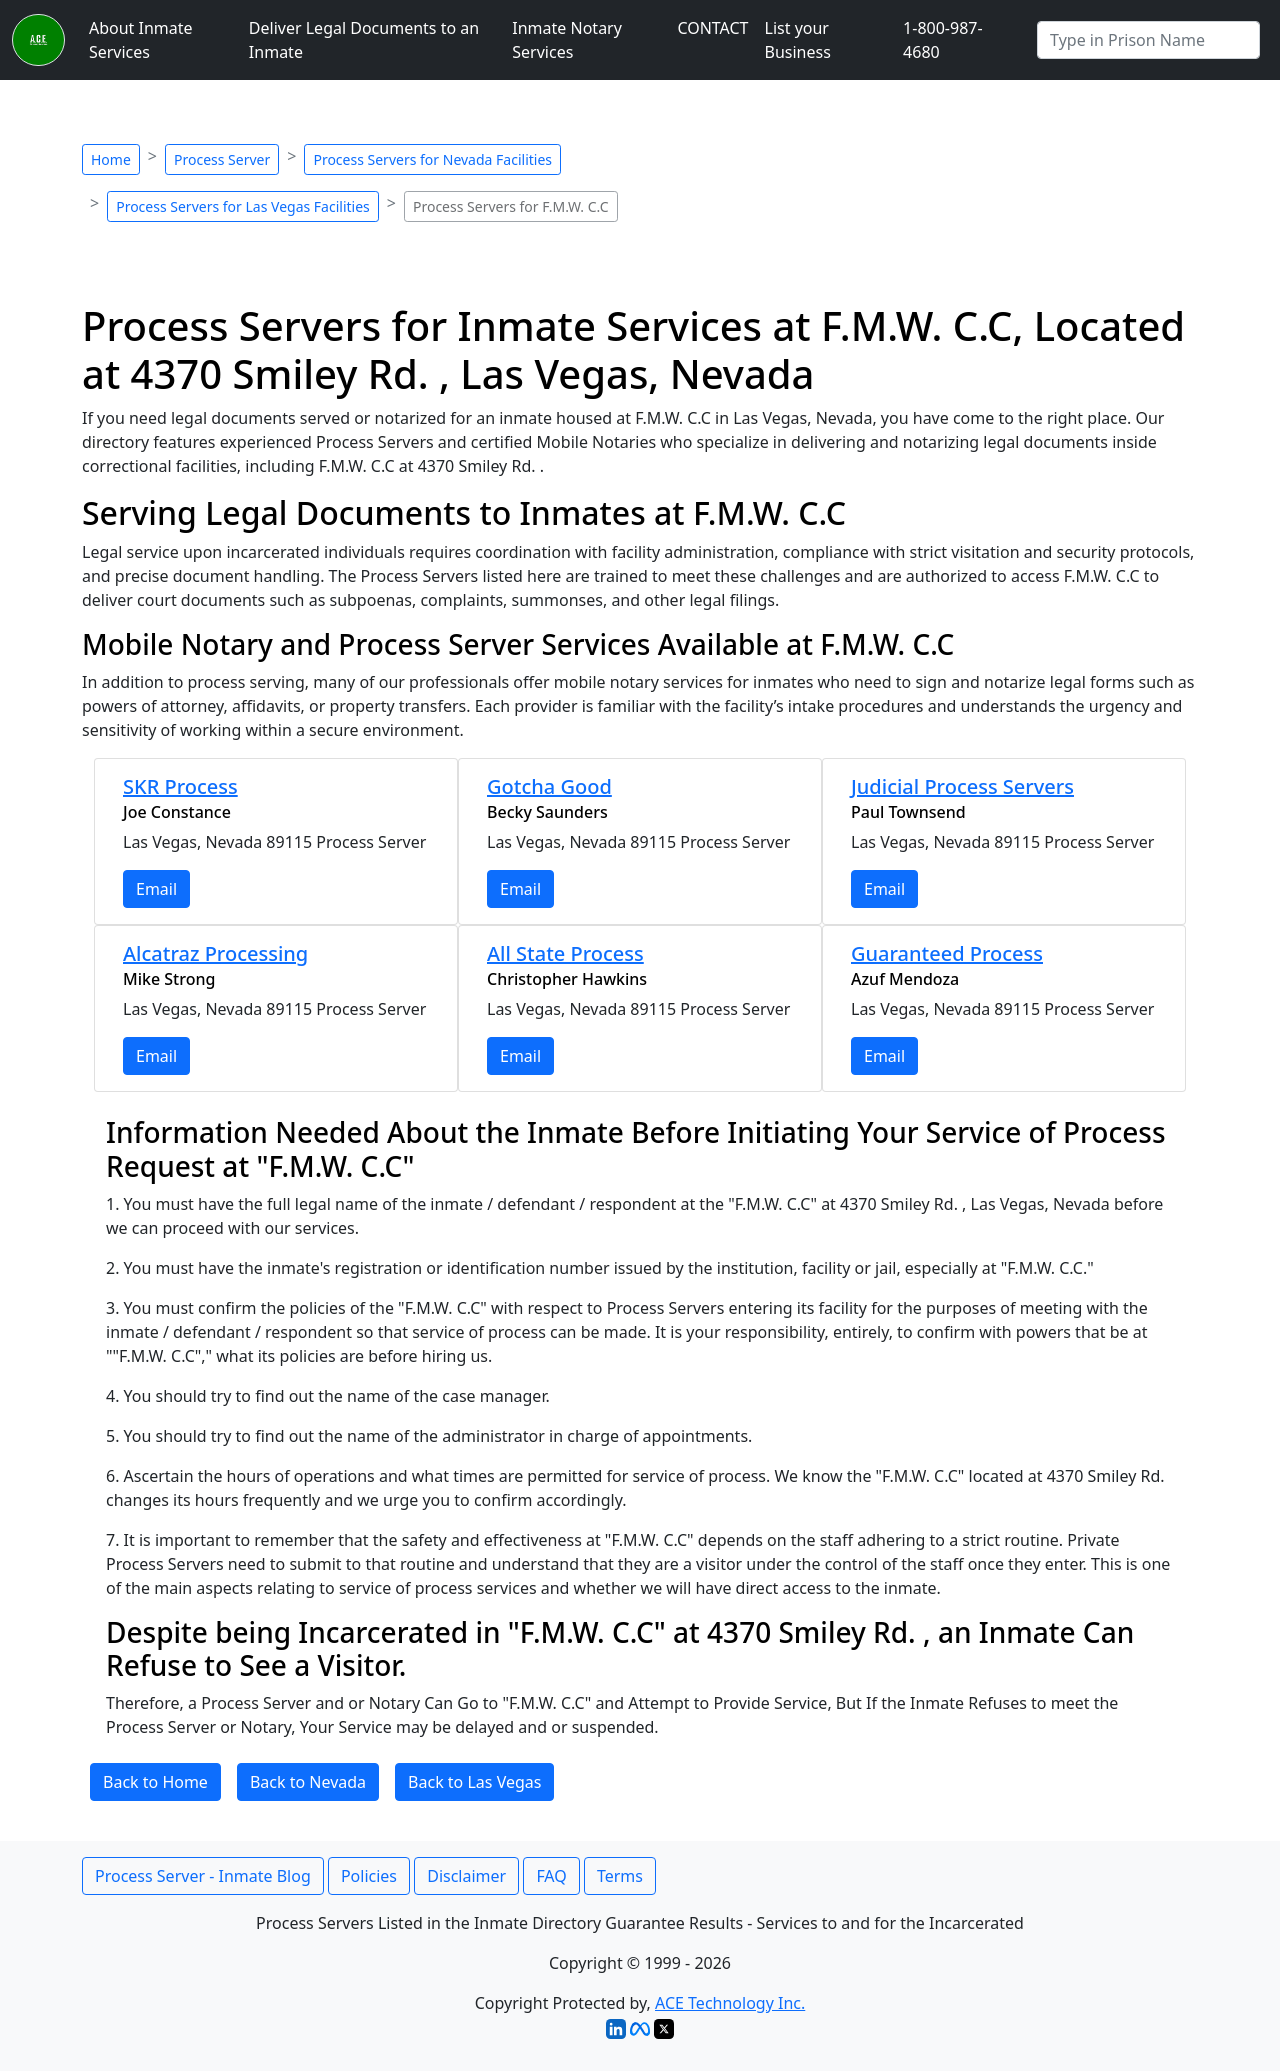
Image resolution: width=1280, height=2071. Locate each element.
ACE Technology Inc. (730, 2003)
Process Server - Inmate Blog (203, 1876)
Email (156, 889)
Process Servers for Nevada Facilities (432, 159)
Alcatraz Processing (215, 953)
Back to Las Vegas (474, 1782)
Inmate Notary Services (567, 40)
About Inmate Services (141, 40)
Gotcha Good (549, 786)
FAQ (551, 1876)
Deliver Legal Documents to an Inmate (364, 40)
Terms (620, 1876)
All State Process (565, 953)
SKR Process (180, 786)
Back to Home (155, 1782)
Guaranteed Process (947, 953)
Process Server (222, 159)
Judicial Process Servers (962, 786)
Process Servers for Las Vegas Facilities (243, 206)
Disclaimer (466, 1876)
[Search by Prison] (1148, 40)
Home (111, 159)
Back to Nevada (308, 1782)
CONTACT (712, 28)
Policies (369, 1876)
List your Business (798, 40)
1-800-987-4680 (943, 40)
